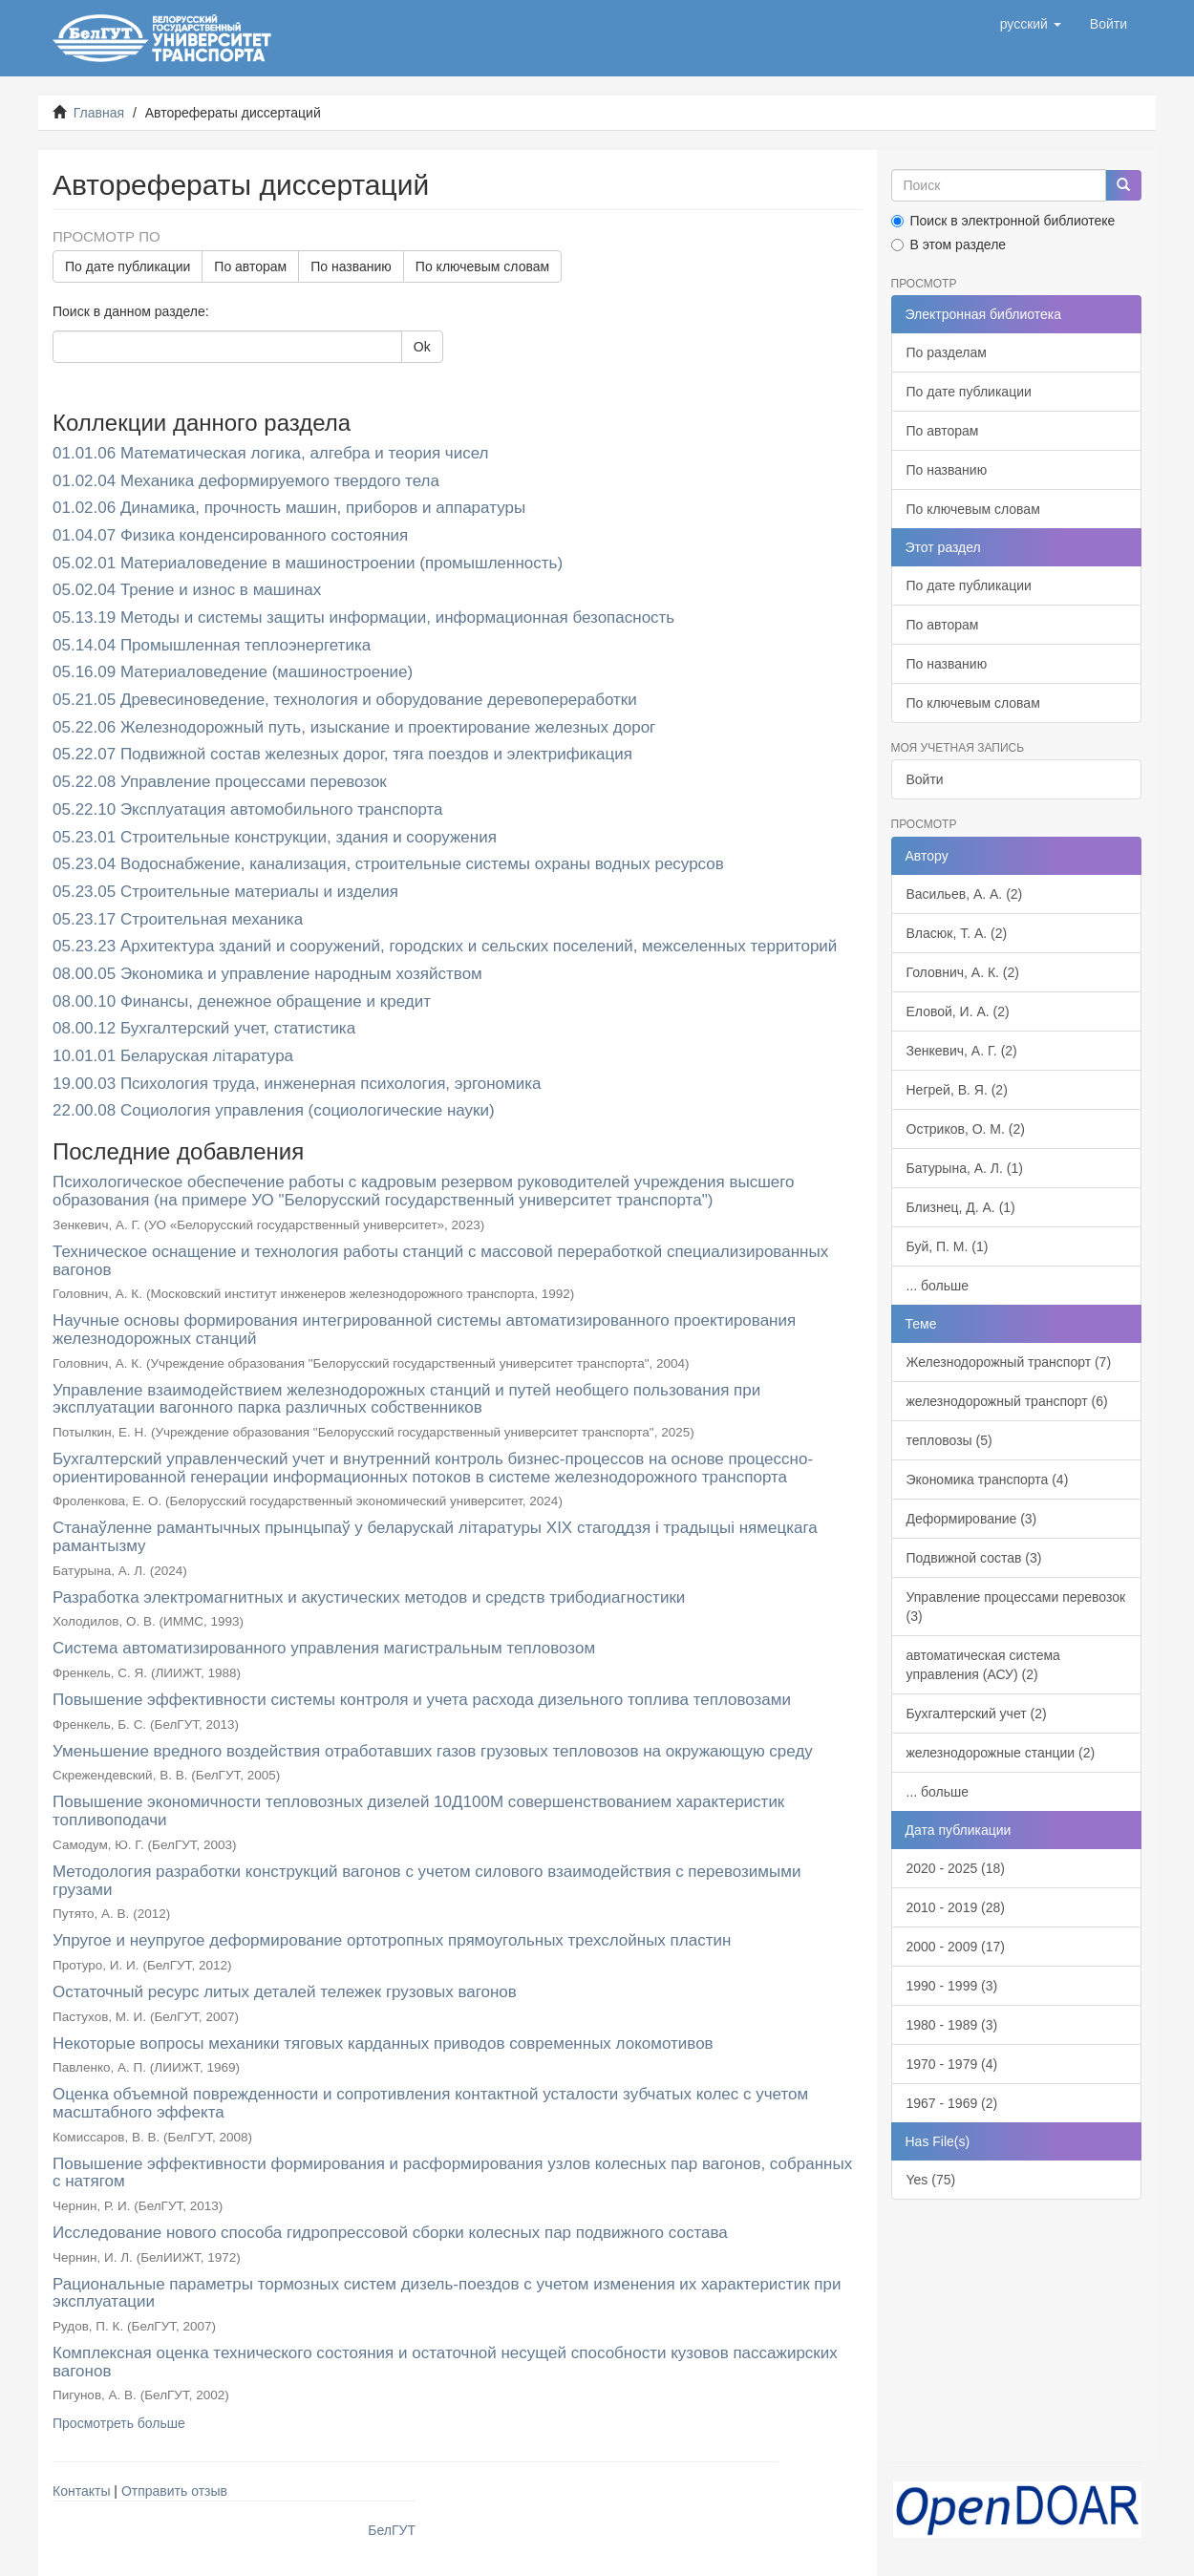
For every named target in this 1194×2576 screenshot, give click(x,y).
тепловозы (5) (949, 1440)
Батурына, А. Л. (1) (964, 1168)
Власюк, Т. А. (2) (957, 933)
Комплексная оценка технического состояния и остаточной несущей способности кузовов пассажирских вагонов (445, 2362)
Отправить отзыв (174, 2491)
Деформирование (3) (971, 1518)
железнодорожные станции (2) (1001, 1752)
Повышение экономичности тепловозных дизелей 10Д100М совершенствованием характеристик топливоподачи (418, 1811)
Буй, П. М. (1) (947, 1246)
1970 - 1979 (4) (952, 2064)
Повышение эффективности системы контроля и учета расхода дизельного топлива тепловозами (422, 1700)
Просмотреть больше (119, 2423)
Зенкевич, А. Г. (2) (961, 1050)
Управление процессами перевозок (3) (1016, 1606)
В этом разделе (949, 244)
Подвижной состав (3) (974, 1557)
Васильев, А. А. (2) (964, 894)
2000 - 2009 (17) (956, 1946)
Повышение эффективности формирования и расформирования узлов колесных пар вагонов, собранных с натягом (452, 2173)
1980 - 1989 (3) (952, 2025)
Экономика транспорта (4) (987, 1479)
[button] (1031, 24)
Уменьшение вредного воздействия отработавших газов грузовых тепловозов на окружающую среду (433, 1751)
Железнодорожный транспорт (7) (1009, 1362)
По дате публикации (127, 266)
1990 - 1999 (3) (952, 1985)
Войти (925, 779)
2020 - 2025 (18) (956, 1868)
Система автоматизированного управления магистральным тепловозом (324, 1648)
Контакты (81, 2491)
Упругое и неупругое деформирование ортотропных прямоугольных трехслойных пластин (392, 1940)
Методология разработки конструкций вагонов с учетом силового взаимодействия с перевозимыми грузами (426, 1881)
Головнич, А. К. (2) (962, 972)
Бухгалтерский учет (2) (976, 1713)
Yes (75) (931, 2179)
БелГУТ (392, 2530)
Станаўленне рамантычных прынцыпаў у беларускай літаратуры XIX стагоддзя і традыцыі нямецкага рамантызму (435, 1537)
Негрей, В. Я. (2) (957, 1089)
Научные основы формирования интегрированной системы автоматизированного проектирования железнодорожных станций (424, 1329)
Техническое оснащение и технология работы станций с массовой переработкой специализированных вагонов (440, 1261)
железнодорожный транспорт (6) (1007, 1401)
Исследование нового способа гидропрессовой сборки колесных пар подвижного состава (390, 2233)
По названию (351, 266)
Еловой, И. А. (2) (958, 1011)
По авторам (250, 266)
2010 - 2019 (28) (956, 1907)
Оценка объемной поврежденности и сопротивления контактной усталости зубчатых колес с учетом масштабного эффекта (430, 2103)
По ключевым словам (482, 266)
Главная (99, 112)
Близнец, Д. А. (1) (960, 1207)
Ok (422, 346)
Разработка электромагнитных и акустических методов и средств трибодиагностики (369, 1597)
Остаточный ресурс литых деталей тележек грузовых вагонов (285, 1992)
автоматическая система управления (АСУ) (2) (983, 1665)
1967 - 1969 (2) (952, 2103)
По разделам (946, 352)
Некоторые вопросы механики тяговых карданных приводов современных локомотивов (383, 2043)
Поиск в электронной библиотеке (1003, 220)
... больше (938, 1285)
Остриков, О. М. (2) (965, 1129)
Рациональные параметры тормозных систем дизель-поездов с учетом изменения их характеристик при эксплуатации (447, 2293)
